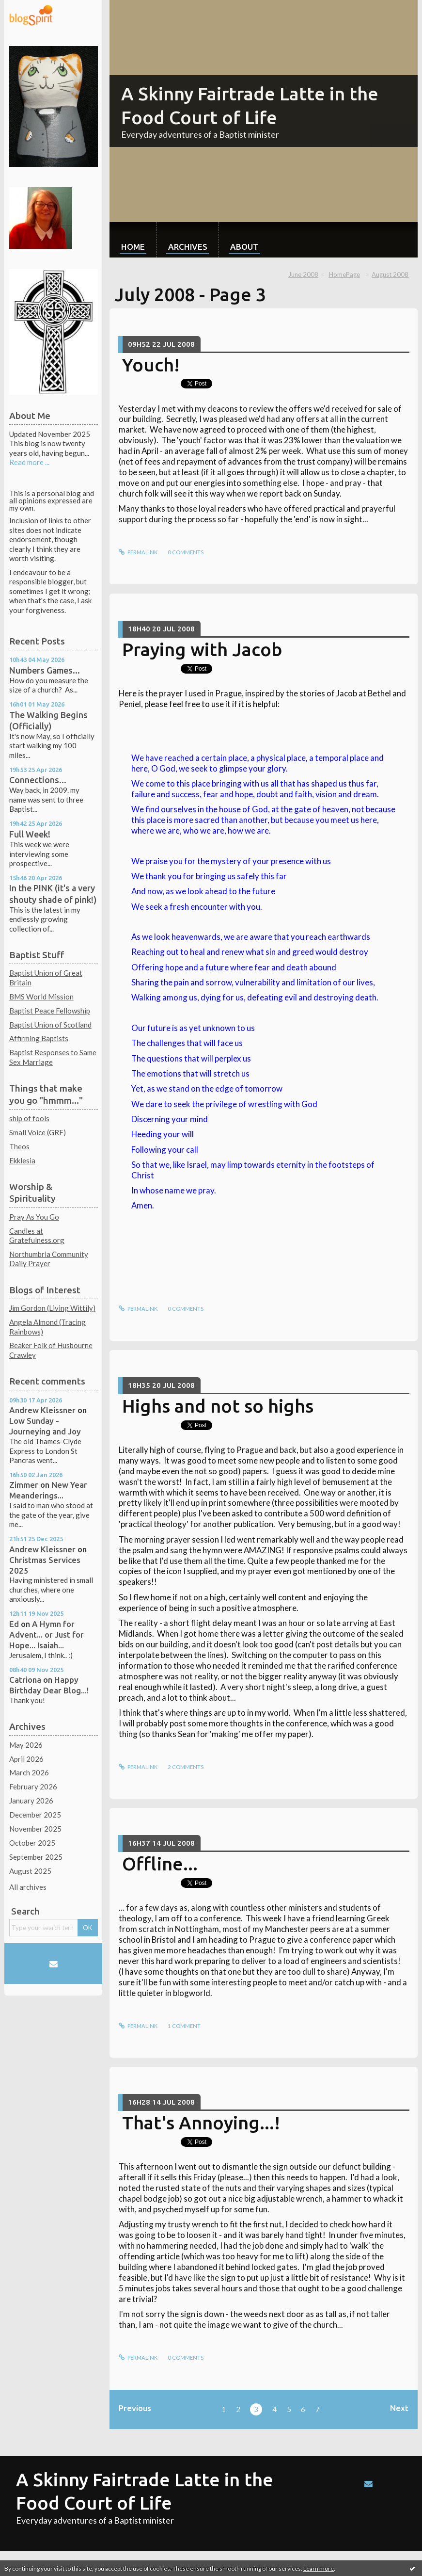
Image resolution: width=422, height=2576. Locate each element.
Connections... (37, 780)
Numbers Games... (44, 670)
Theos (19, 1146)
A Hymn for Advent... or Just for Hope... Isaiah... (46, 1634)
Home (133, 246)
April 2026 (26, 1759)
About (244, 246)
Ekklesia (22, 1160)
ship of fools (29, 1118)
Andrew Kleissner (42, 1410)
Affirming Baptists (38, 1038)
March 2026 (29, 1772)
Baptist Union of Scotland (50, 1024)
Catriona (25, 1679)
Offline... (160, 1863)
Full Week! (29, 834)
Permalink (138, 552)
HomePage (344, 274)
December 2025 (35, 1814)
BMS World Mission (41, 996)
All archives (28, 1887)
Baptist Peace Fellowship (49, 1010)
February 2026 (33, 1786)
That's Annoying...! (201, 2122)
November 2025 (35, 1828)
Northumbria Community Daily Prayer (48, 1259)
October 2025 (32, 1842)
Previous (135, 2408)
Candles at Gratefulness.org (36, 1235)
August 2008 (390, 274)
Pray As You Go (34, 1216)
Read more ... (29, 462)
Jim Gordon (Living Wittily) (52, 1308)
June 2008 (303, 274)
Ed (14, 1623)
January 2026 (31, 1800)
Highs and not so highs (217, 1406)
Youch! (151, 364)
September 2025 (36, 1856)
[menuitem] (132, 240)
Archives (187, 246)
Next (399, 2408)
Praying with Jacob (202, 649)
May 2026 (26, 1744)
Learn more (318, 2568)
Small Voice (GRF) (37, 1132)
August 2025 (30, 1871)
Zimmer (23, 1484)
